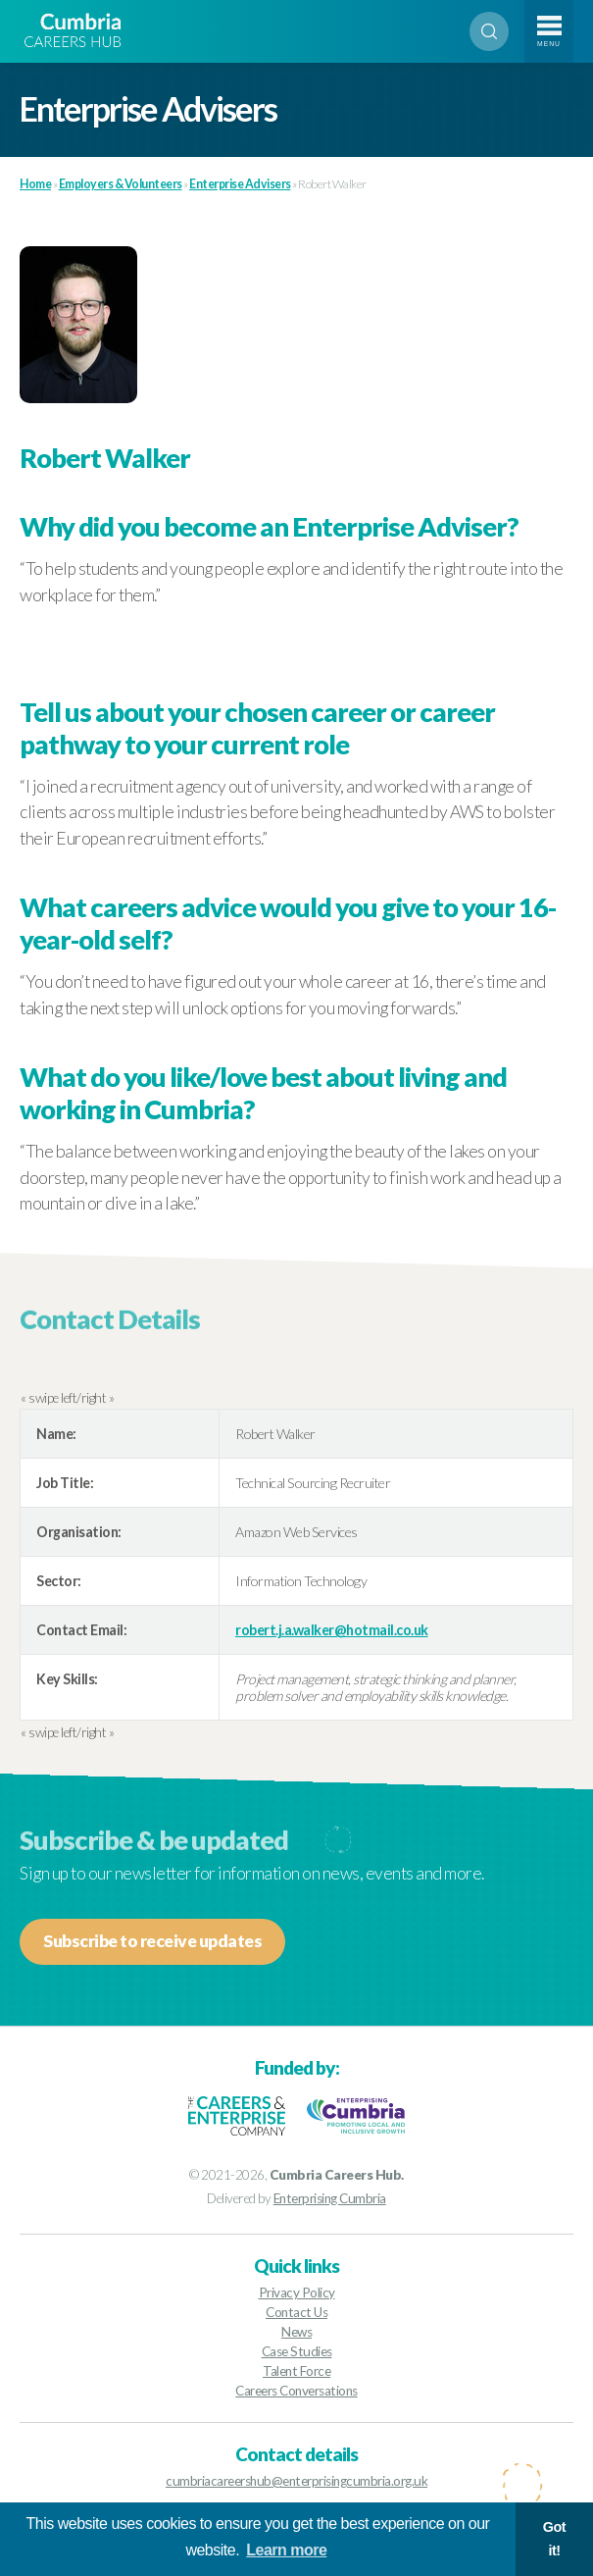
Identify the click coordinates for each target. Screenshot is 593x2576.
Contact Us (296, 2312)
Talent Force (296, 2371)
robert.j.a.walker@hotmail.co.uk (331, 1630)
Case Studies (297, 2351)
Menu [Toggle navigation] (549, 43)
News (296, 2332)
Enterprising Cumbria (329, 2198)
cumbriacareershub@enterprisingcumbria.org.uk (296, 2481)
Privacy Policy (297, 2292)
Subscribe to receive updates (152, 1941)
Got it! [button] (554, 2538)
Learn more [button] (286, 2550)
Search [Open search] (489, 31)
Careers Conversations (296, 2390)
